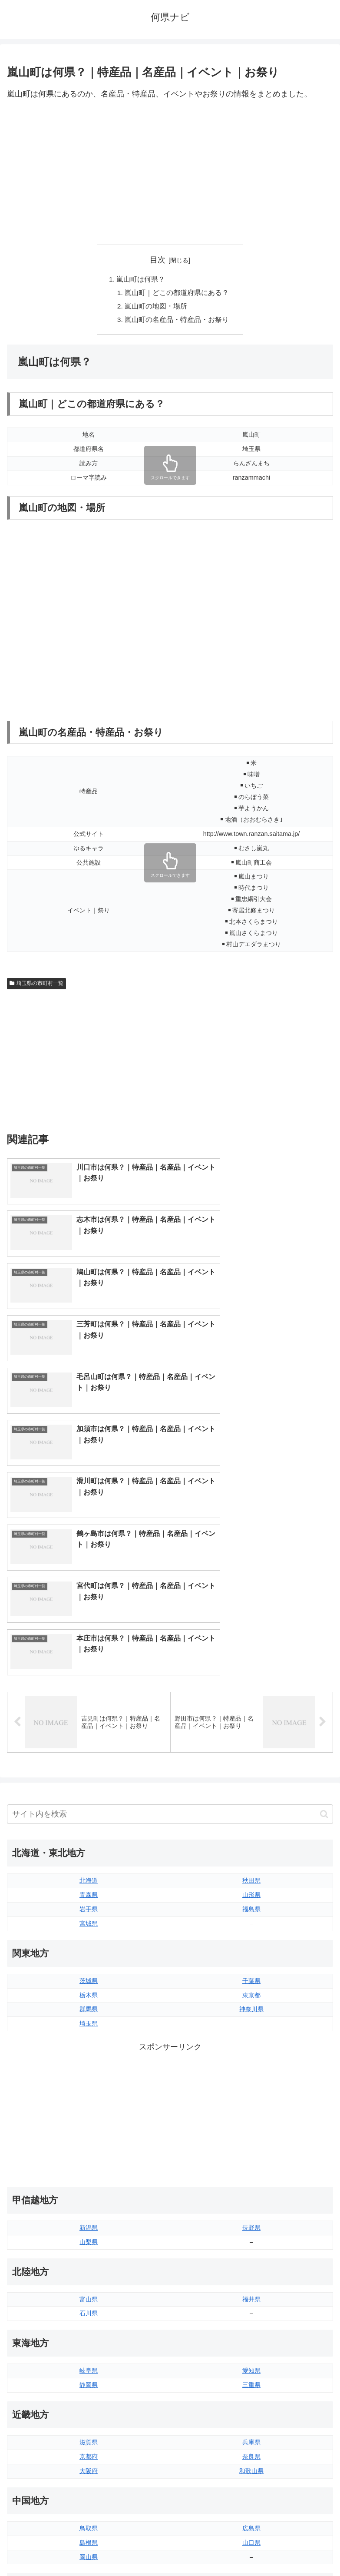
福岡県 (88, 2403)
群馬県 (88, 1727)
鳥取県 (88, 2246)
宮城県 (88, 1641)
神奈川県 (251, 1727)
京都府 (88, 2174)
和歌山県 (251, 2188)
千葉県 (251, 1698)
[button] (324, 1532)
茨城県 (88, 1698)
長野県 (251, 1945)
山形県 (251, 1612)
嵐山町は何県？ (140, 279)
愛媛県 (251, 2331)
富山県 (88, 2016)
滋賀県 (88, 2160)
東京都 (251, 1712)
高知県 (251, 2346)
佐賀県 (88, 2417)
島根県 (88, 2260)
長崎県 (88, 2432)
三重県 (251, 2102)
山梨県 (88, 1959)
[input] (170, 1532)
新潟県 (88, 1945)
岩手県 (88, 1627)
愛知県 (251, 2088)
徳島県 (88, 2331)
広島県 (251, 2246)
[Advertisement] (170, 173)
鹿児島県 (251, 2432)
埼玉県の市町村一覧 (36, 986)
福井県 (251, 2016)
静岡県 (88, 2102)
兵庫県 (251, 2160)
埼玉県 (88, 1741)
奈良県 (251, 2174)
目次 (157, 259)
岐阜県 (88, 2088)
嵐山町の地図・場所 (156, 308)
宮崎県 (251, 2417)
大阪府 (88, 2188)
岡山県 (88, 2274)
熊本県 (88, 2446)
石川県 (88, 2031)
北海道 (88, 1598)
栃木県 (88, 1712)
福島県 (251, 1627)
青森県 (88, 1612)
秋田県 (251, 1598)
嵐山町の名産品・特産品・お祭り (177, 321)
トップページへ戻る (86, 2548)
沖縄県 (251, 2446)
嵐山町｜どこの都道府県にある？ (177, 293)
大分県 (251, 2403)
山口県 (251, 2260)
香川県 (88, 2346)
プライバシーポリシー (253, 2548)
